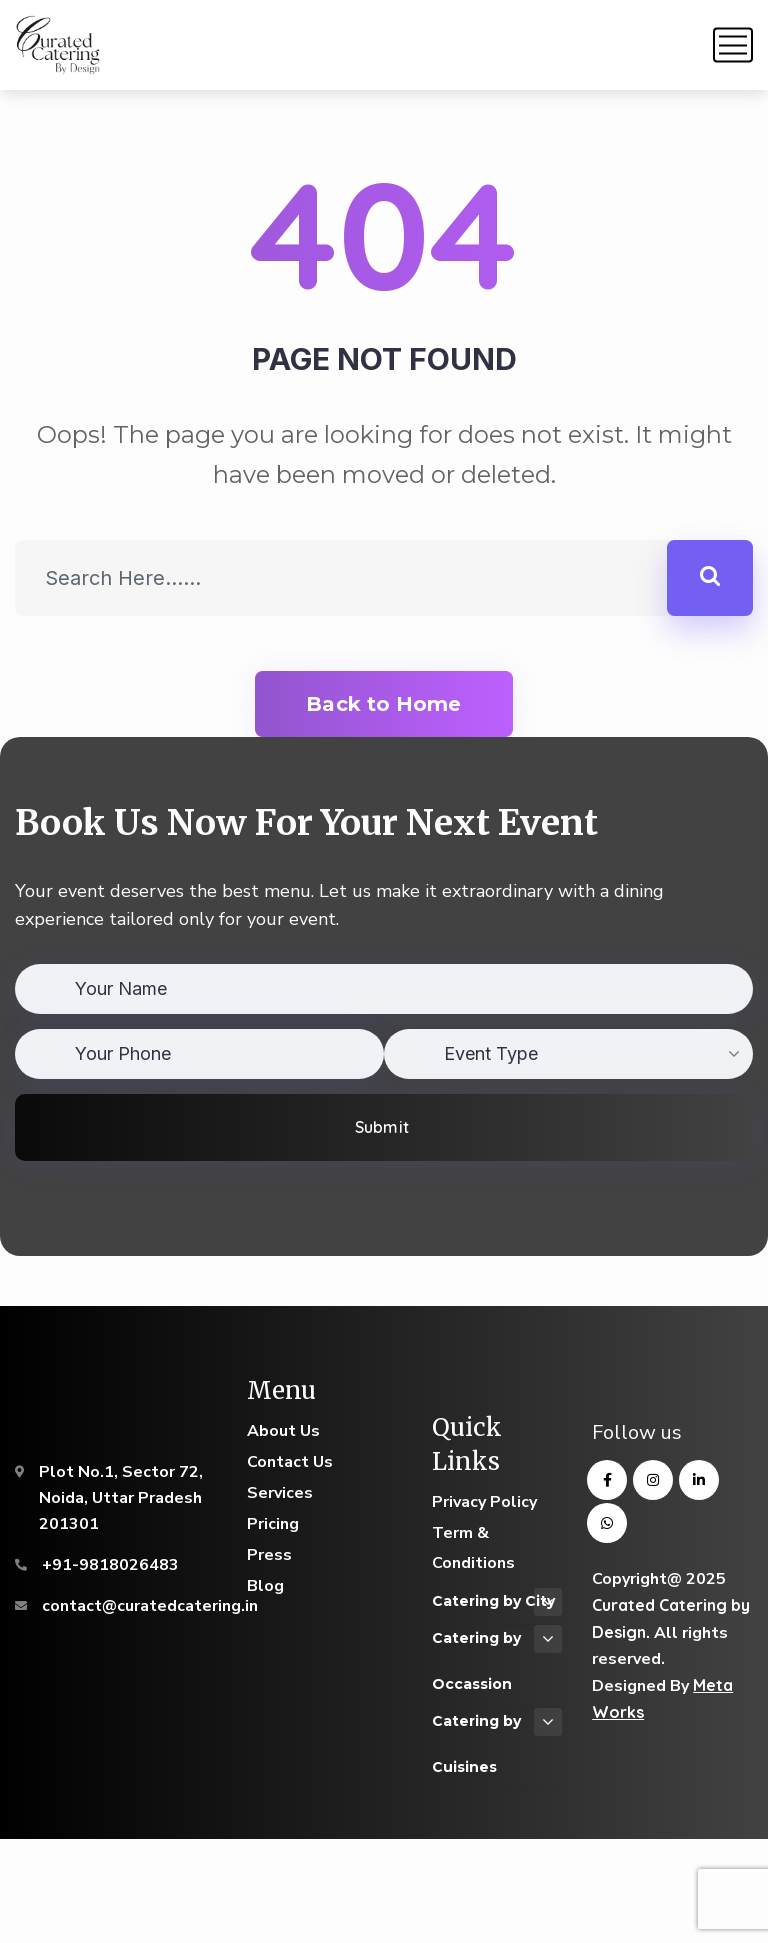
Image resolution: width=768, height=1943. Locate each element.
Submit (381, 1127)
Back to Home (383, 704)
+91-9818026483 (110, 1565)
